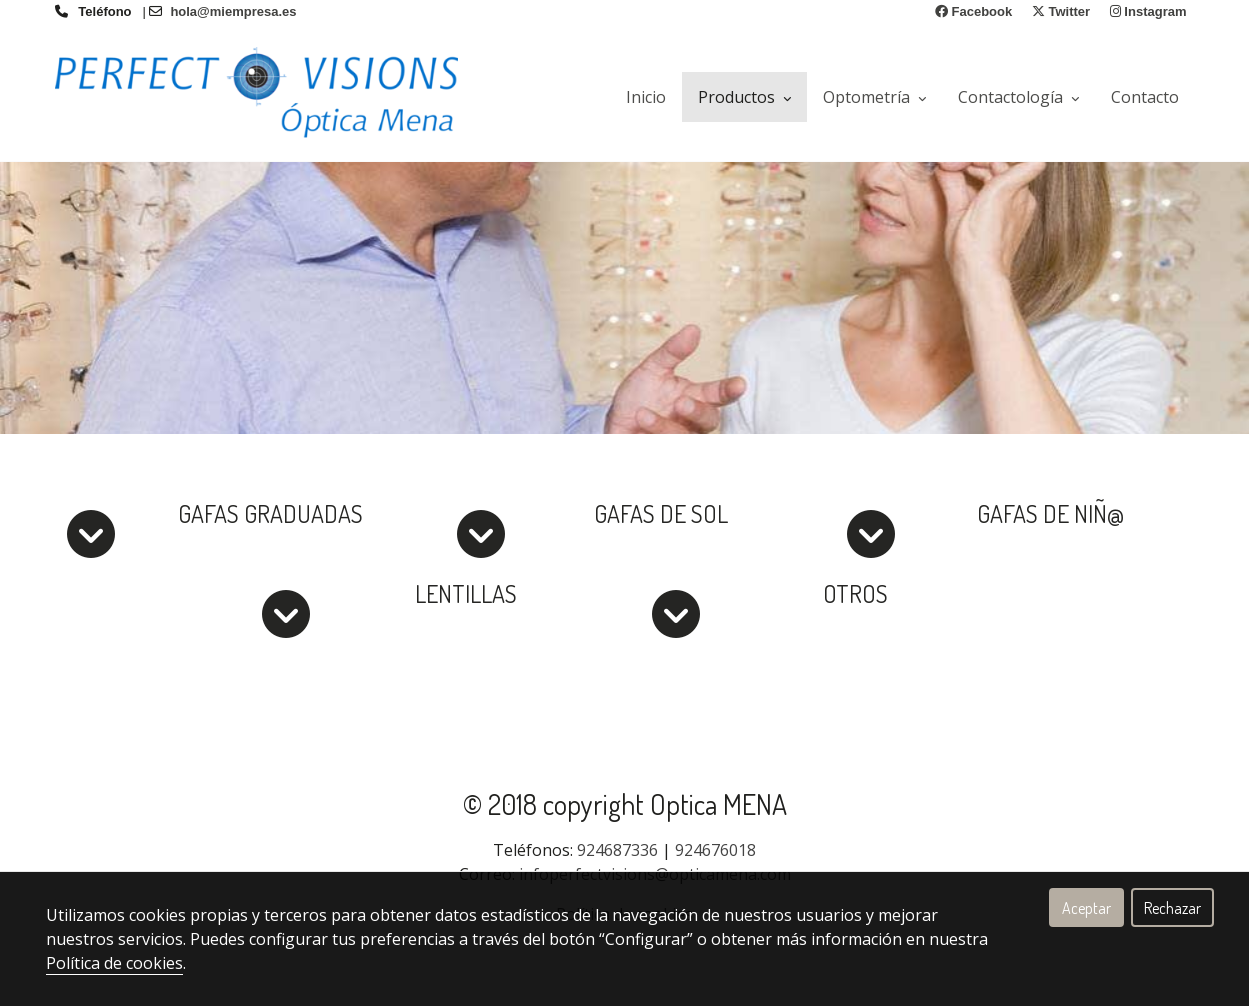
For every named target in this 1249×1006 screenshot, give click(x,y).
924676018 (715, 850)
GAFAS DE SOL (661, 513)
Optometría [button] (874, 97)
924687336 (617, 850)
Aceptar (1086, 908)
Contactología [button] (1018, 97)
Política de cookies (114, 963)
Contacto (1145, 97)
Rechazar (1172, 908)
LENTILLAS (466, 593)
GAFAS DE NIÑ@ (1050, 513)
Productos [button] (744, 97)
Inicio (646, 97)
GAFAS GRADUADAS (270, 513)
